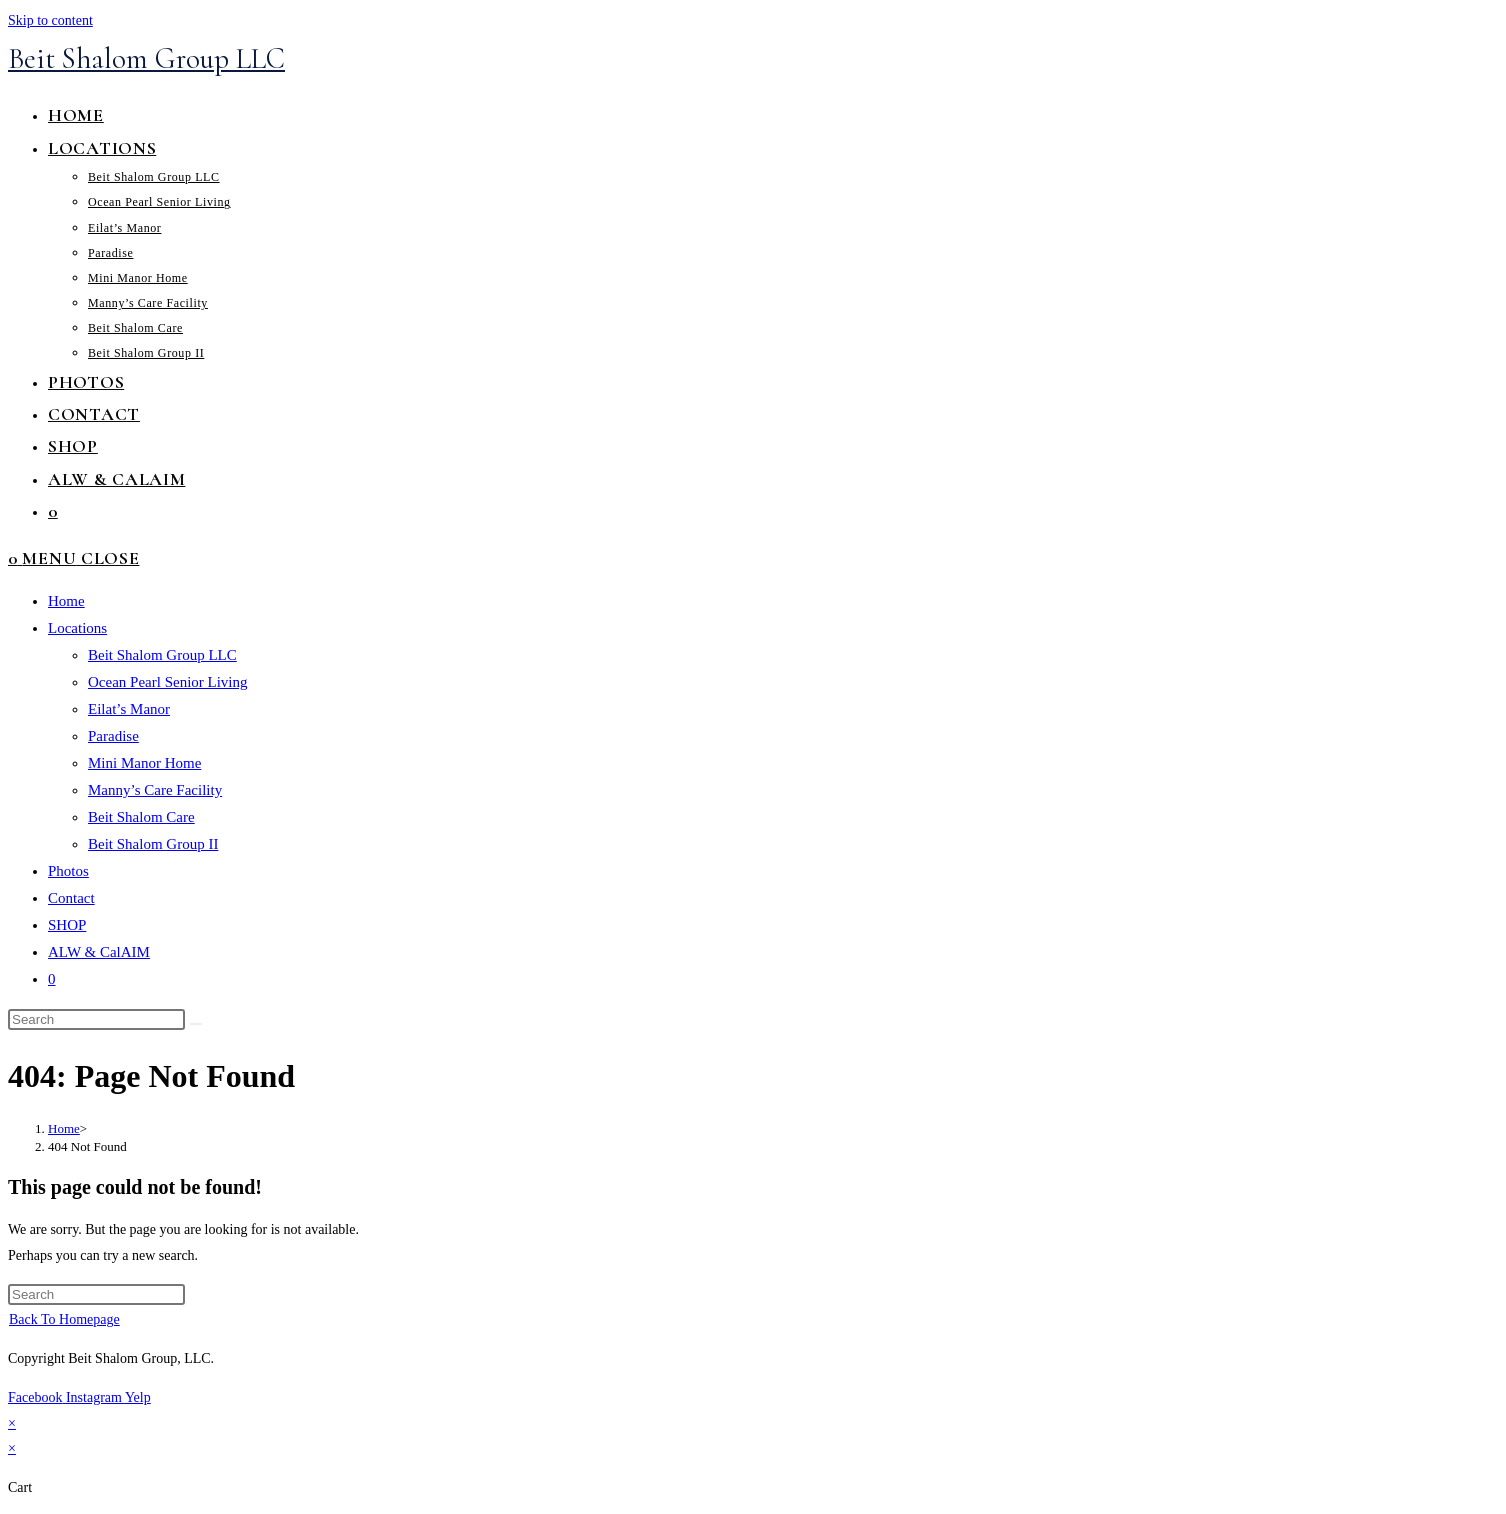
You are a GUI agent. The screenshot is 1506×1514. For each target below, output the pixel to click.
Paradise (113, 736)
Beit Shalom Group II (153, 844)
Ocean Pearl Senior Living (168, 682)
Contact (71, 898)
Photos (68, 871)
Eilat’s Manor (129, 709)
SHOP (67, 925)
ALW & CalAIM (99, 952)
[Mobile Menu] (80, 558)
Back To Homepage (64, 1319)
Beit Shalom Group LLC (146, 58)
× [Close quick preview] (12, 1423)
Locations (77, 628)
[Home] (64, 1128)
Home (66, 601)
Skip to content (50, 20)
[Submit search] (196, 1024)
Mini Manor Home (144, 763)
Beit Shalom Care (141, 817)
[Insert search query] (96, 1019)
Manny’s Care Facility (155, 790)
